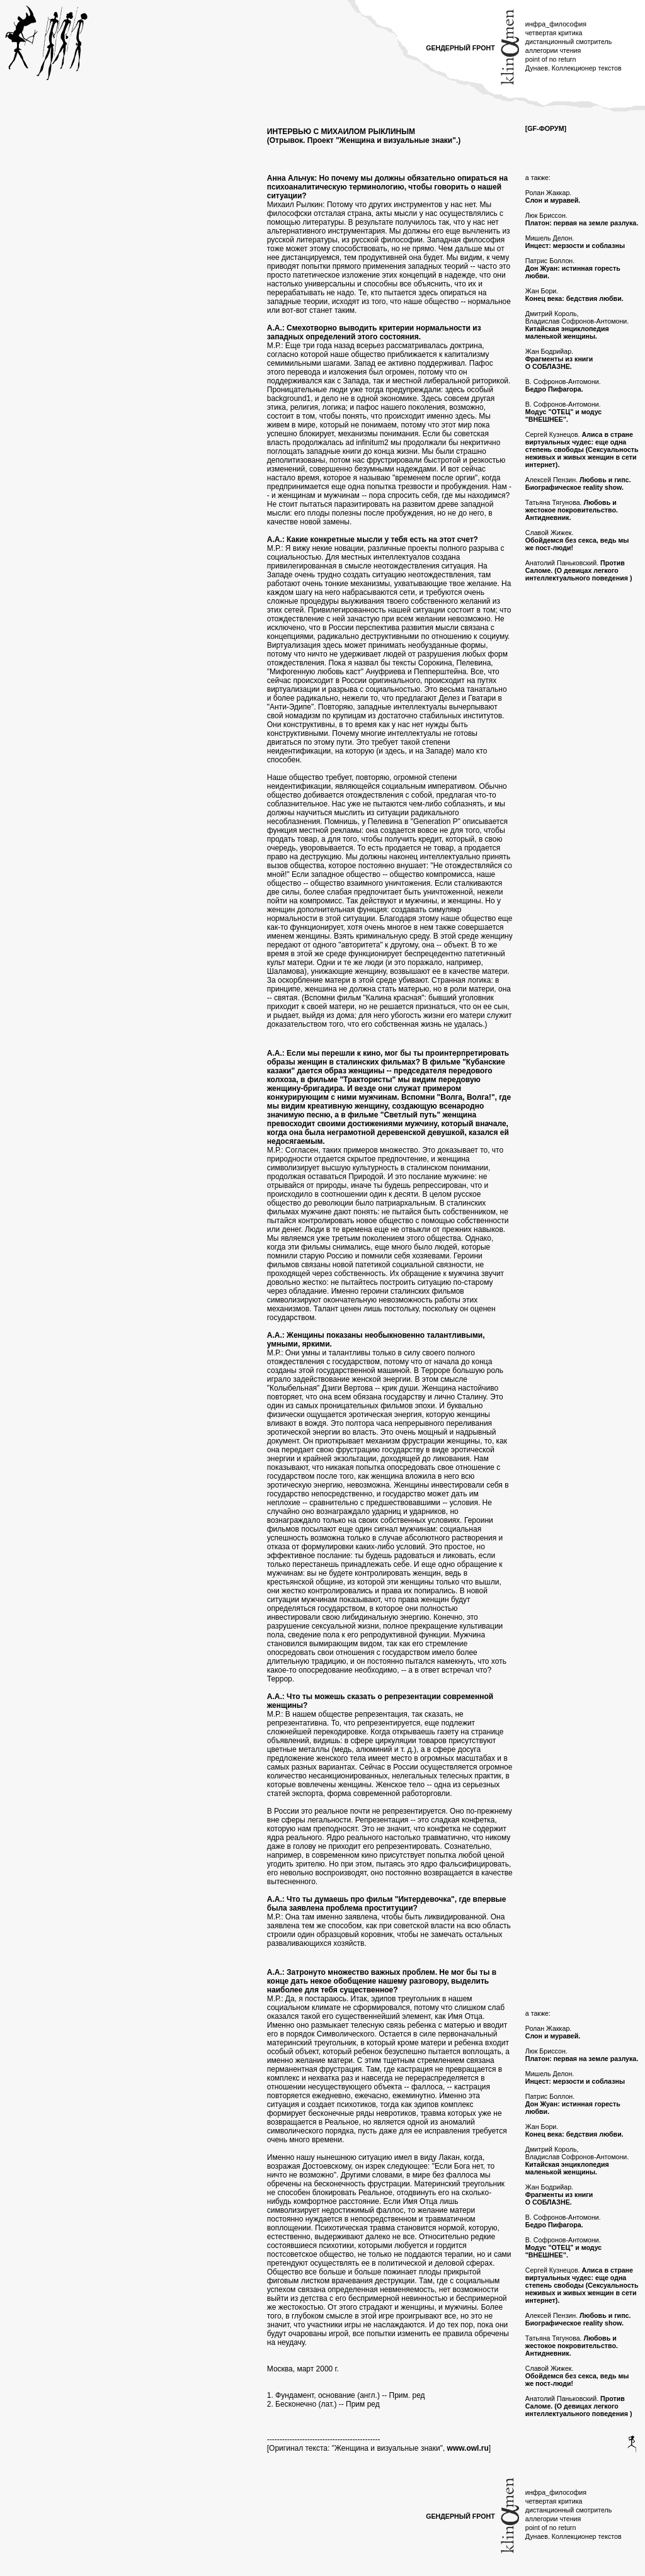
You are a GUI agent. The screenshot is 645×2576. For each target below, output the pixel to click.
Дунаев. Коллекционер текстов (573, 68)
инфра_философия (555, 24)
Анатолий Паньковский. (578, 570)
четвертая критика (554, 33)
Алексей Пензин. (578, 483)
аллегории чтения (553, 50)
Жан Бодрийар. (559, 358)
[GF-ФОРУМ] (545, 128)
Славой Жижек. (577, 540)
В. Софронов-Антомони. (563, 385)
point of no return (550, 59)
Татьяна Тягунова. (571, 510)
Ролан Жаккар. (553, 196)
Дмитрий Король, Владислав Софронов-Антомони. (577, 325)
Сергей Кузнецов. (582, 449)
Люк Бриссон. (581, 219)
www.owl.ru (468, 2448)
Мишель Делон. (575, 241)
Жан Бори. (574, 294)
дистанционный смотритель (568, 41)
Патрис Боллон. (572, 268)
